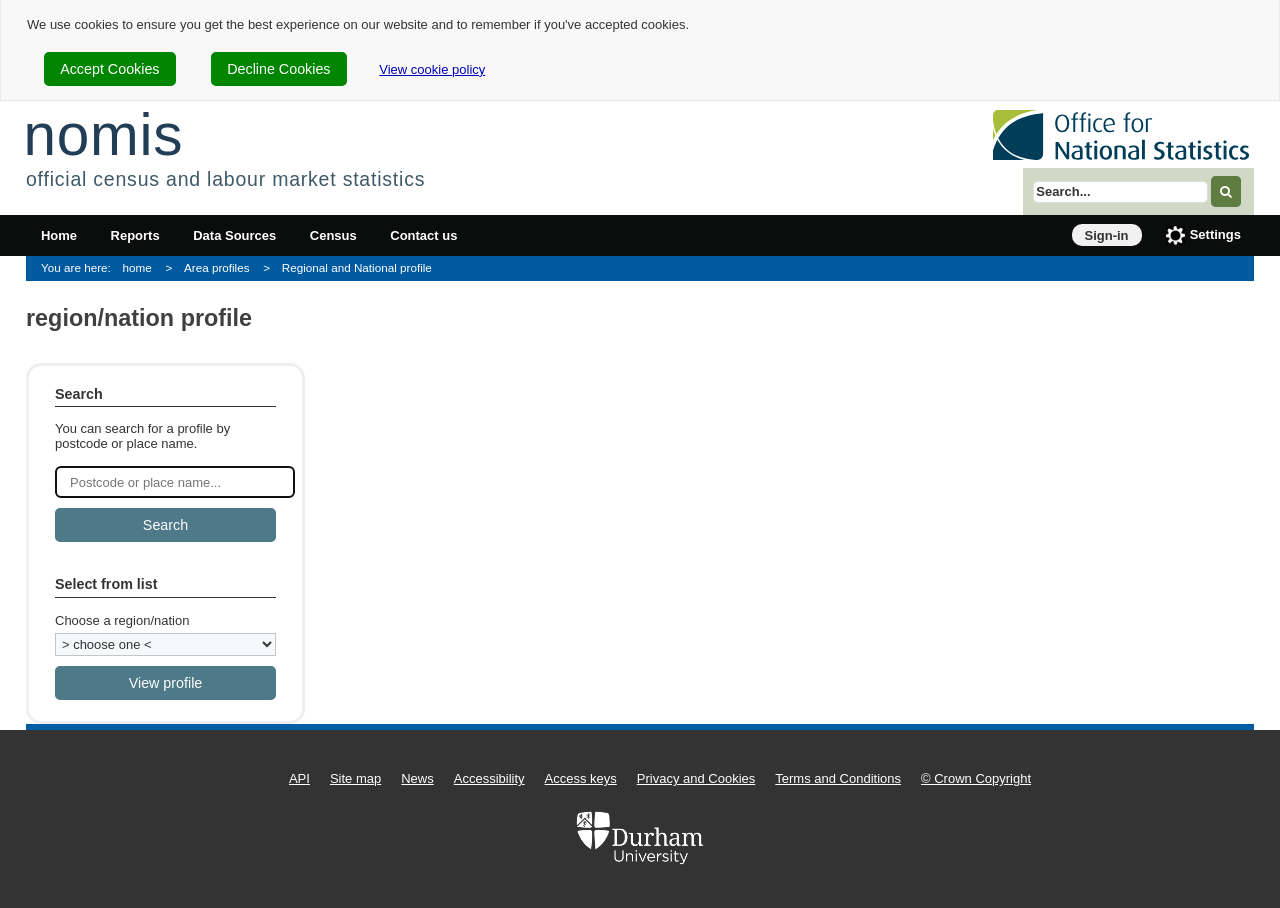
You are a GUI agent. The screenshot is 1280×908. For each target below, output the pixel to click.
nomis (103, 134)
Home (59, 235)
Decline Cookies (278, 69)
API (299, 778)
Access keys (581, 778)
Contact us (423, 235)
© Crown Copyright (976, 778)
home (137, 267)
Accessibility (489, 778)
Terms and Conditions (838, 778)
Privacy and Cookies (696, 778)
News (417, 778)
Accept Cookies (109, 69)
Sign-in (1107, 235)
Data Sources (234, 235)
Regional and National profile (357, 267)
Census (333, 235)
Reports (135, 235)
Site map (355, 778)
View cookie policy (432, 69)
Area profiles (217, 267)
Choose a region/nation (122, 620)
